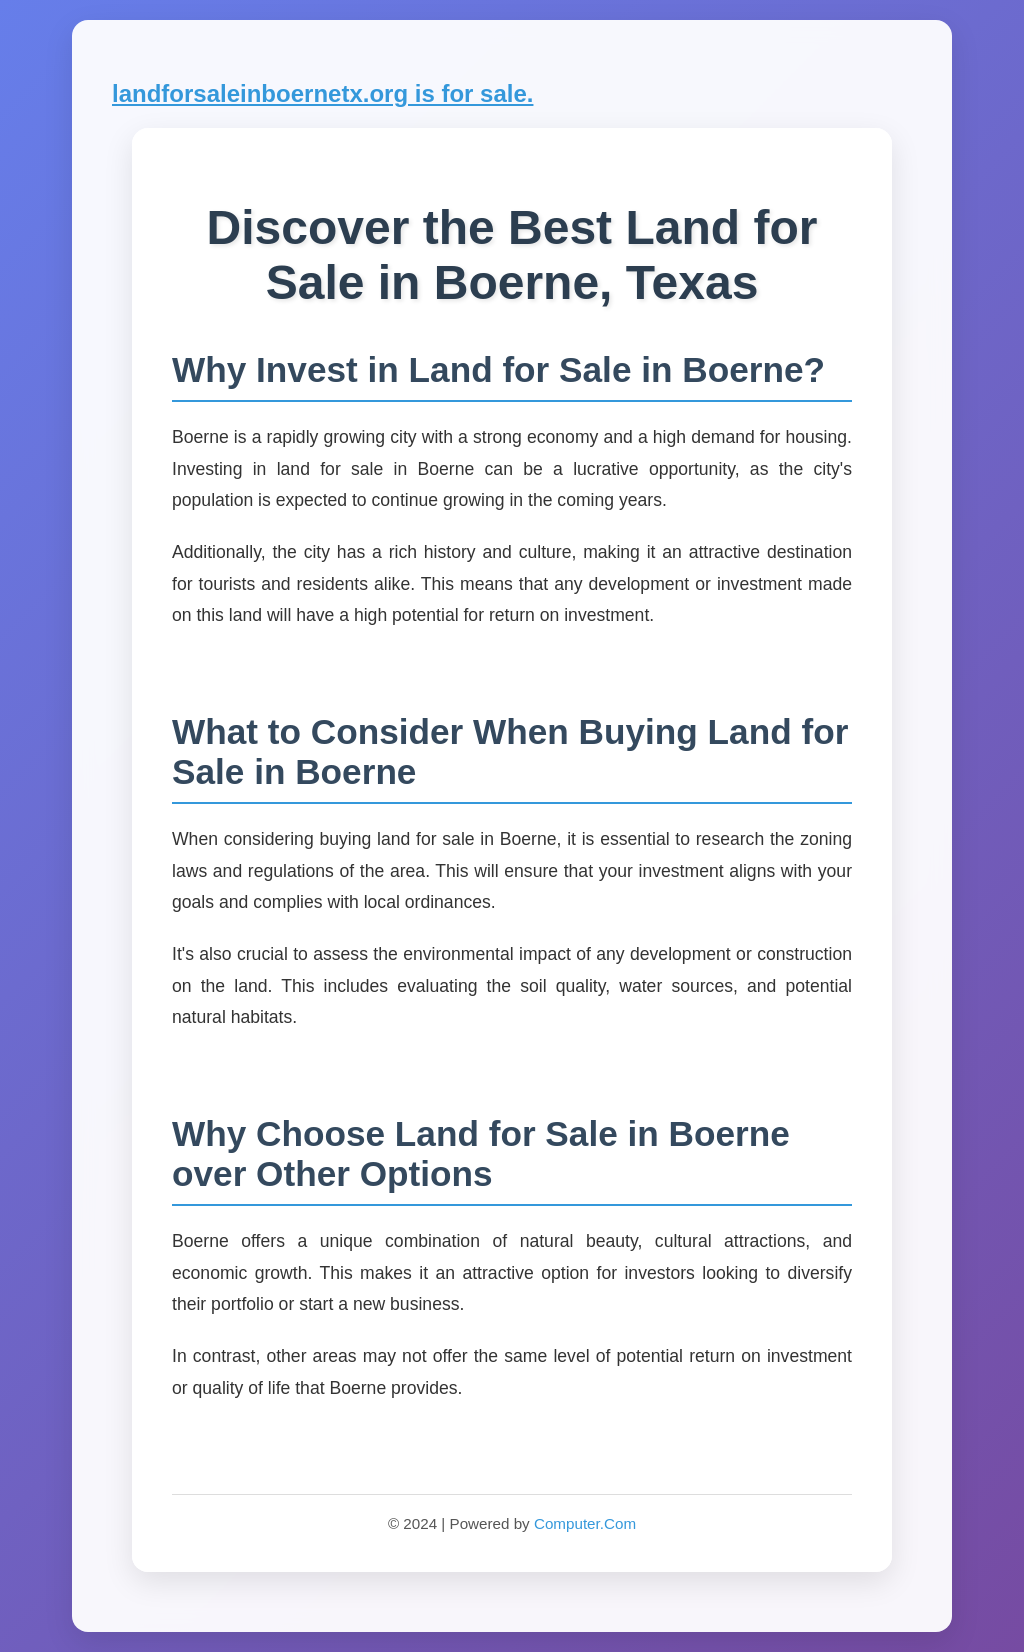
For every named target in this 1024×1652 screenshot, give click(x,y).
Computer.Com (585, 1523)
